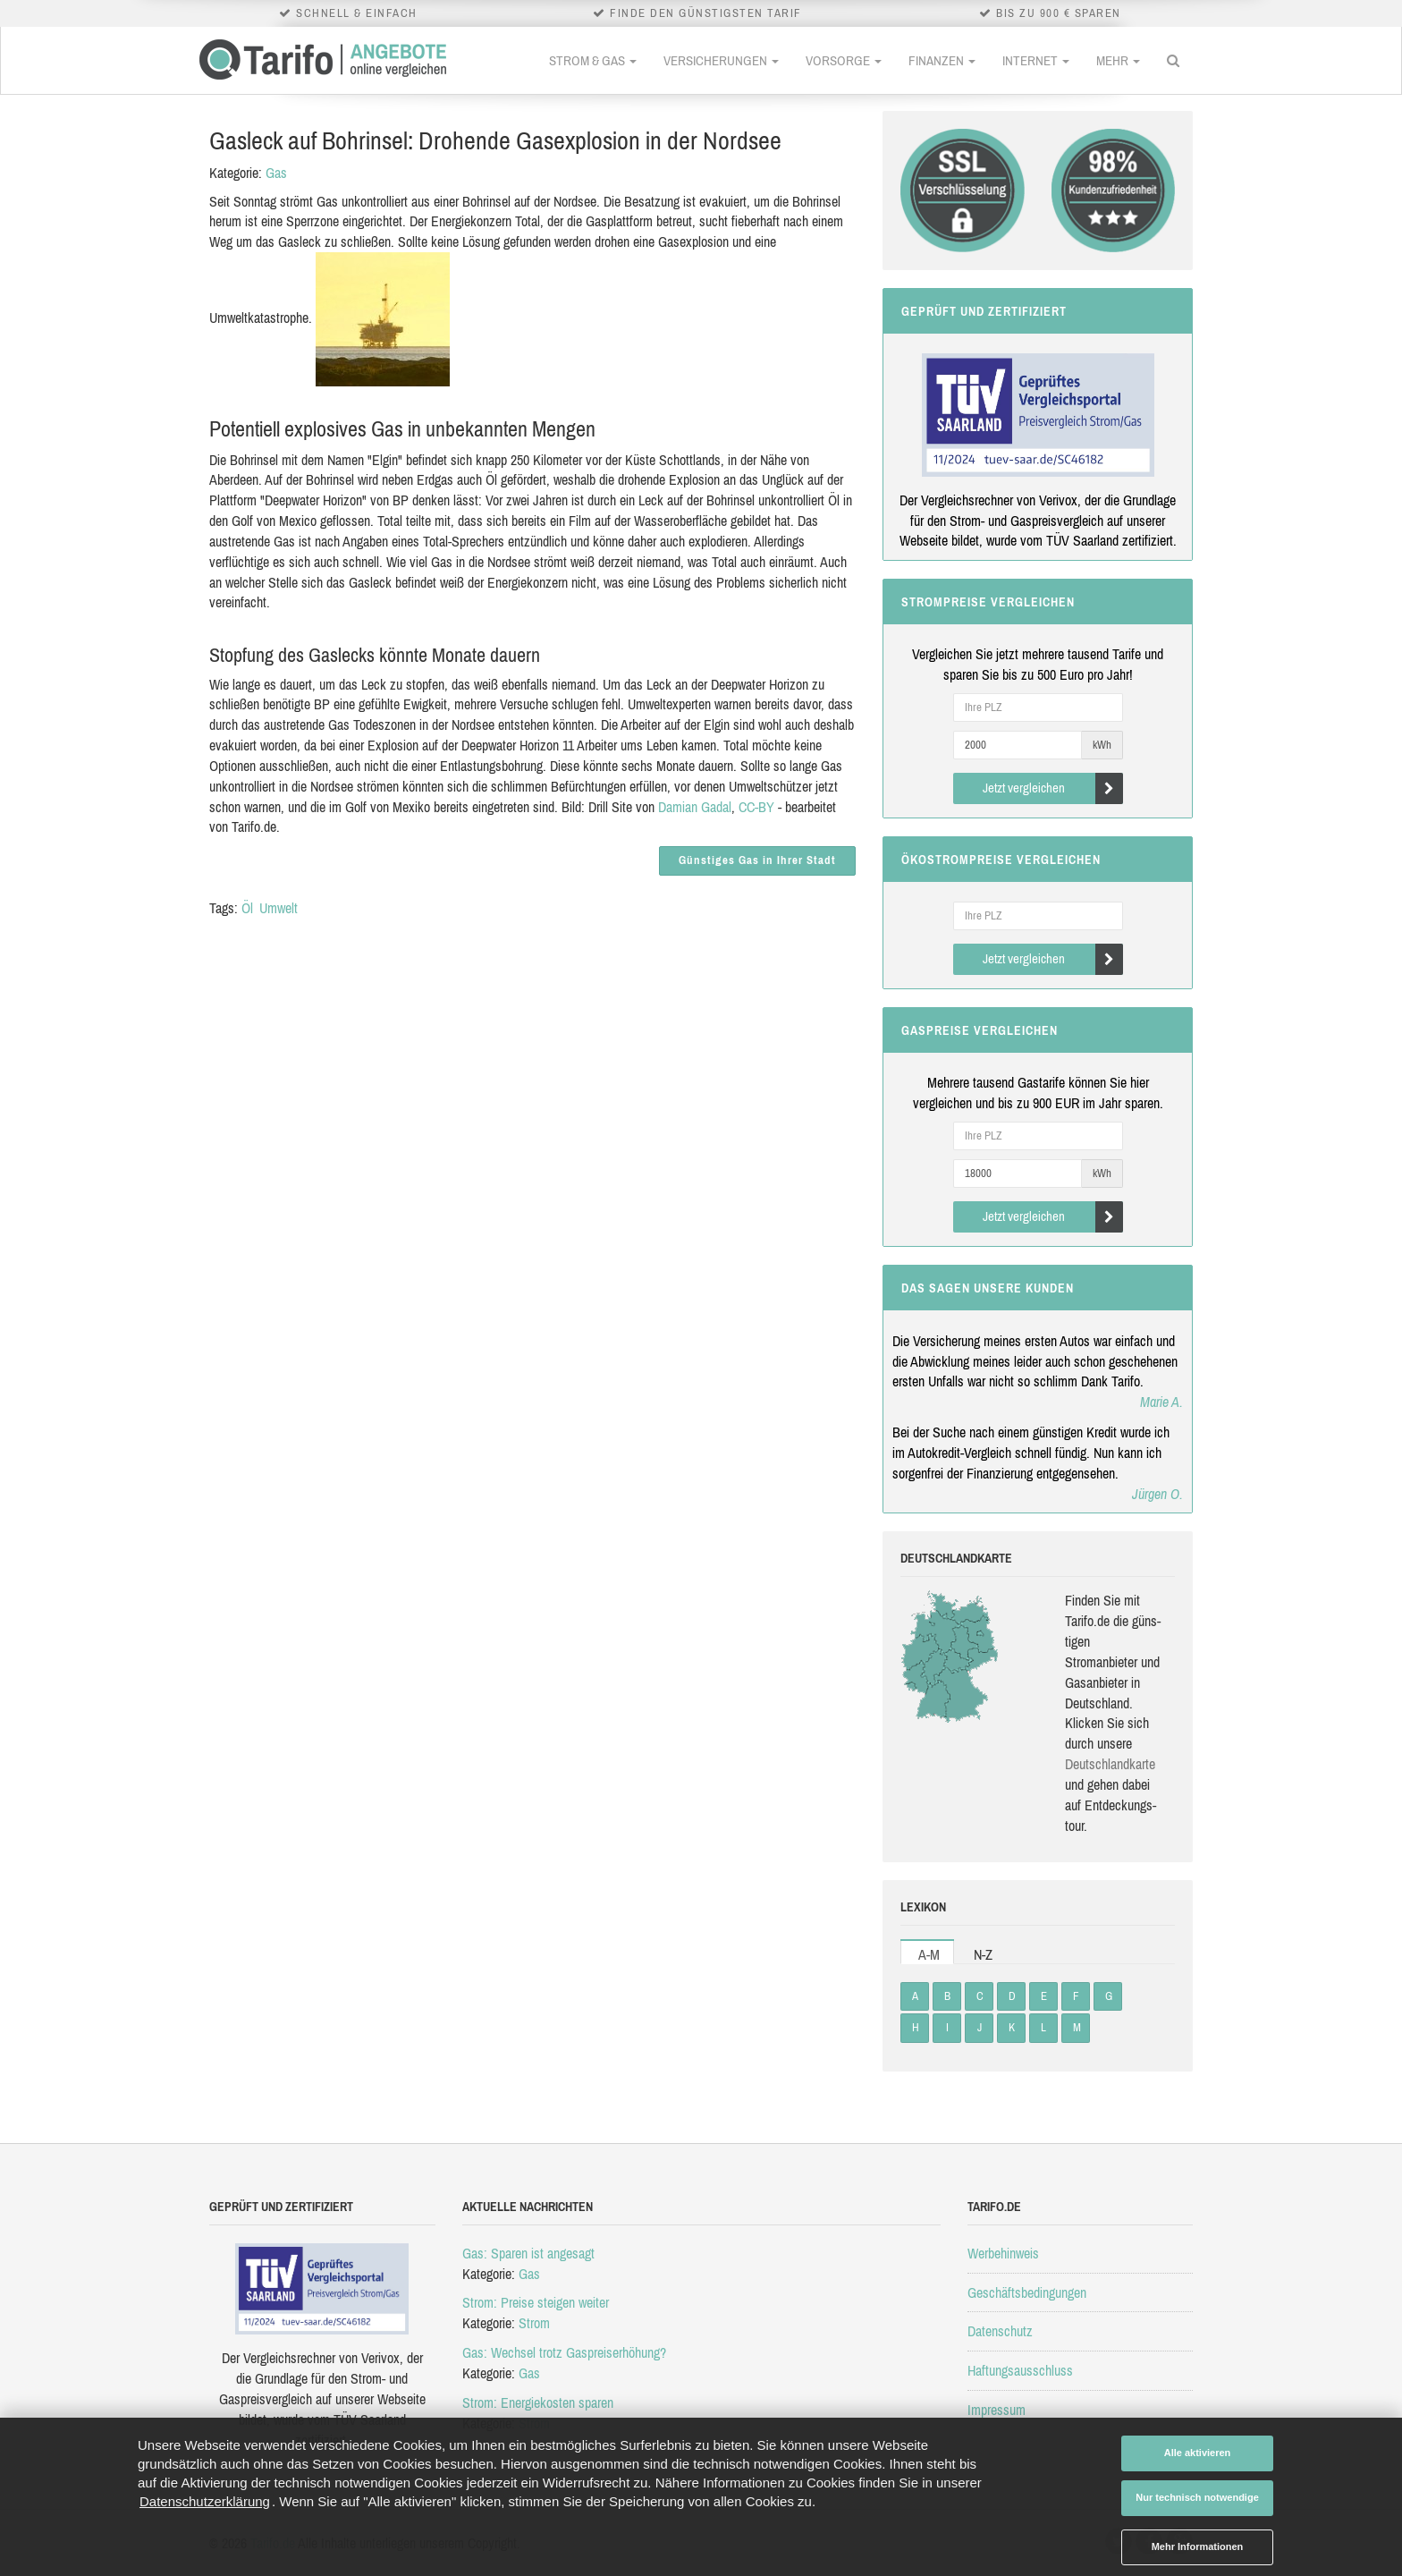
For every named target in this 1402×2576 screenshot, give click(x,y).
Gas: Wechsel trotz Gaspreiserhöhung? (564, 2352)
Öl (247, 908)
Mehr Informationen (1198, 2546)
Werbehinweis (1003, 2253)
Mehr (1118, 60)
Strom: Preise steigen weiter (535, 2302)
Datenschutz (1000, 2331)
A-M (929, 1954)
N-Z (983, 1954)
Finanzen (941, 60)
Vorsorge (844, 60)
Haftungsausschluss (1020, 2370)
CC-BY (756, 807)
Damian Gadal (694, 807)
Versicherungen (721, 60)
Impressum (996, 2410)
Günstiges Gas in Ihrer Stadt (757, 860)
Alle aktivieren (1197, 2452)
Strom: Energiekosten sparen (537, 2402)
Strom (534, 2323)
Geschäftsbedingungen (1026, 2292)
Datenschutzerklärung (204, 2501)
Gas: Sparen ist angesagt (528, 2253)
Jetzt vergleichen (1053, 788)
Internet (1035, 60)
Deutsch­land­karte (1110, 1764)
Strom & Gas (593, 60)
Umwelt (278, 908)
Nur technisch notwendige (1197, 2497)
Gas (276, 173)
